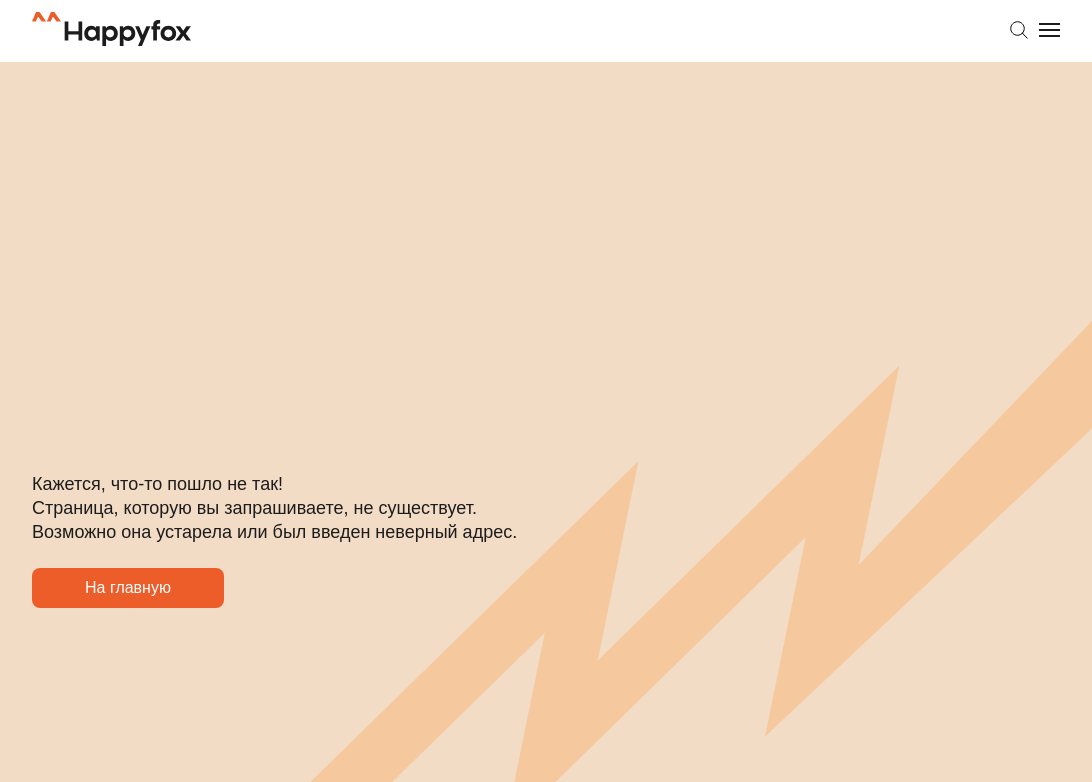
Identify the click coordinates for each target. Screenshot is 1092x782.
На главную (129, 640)
